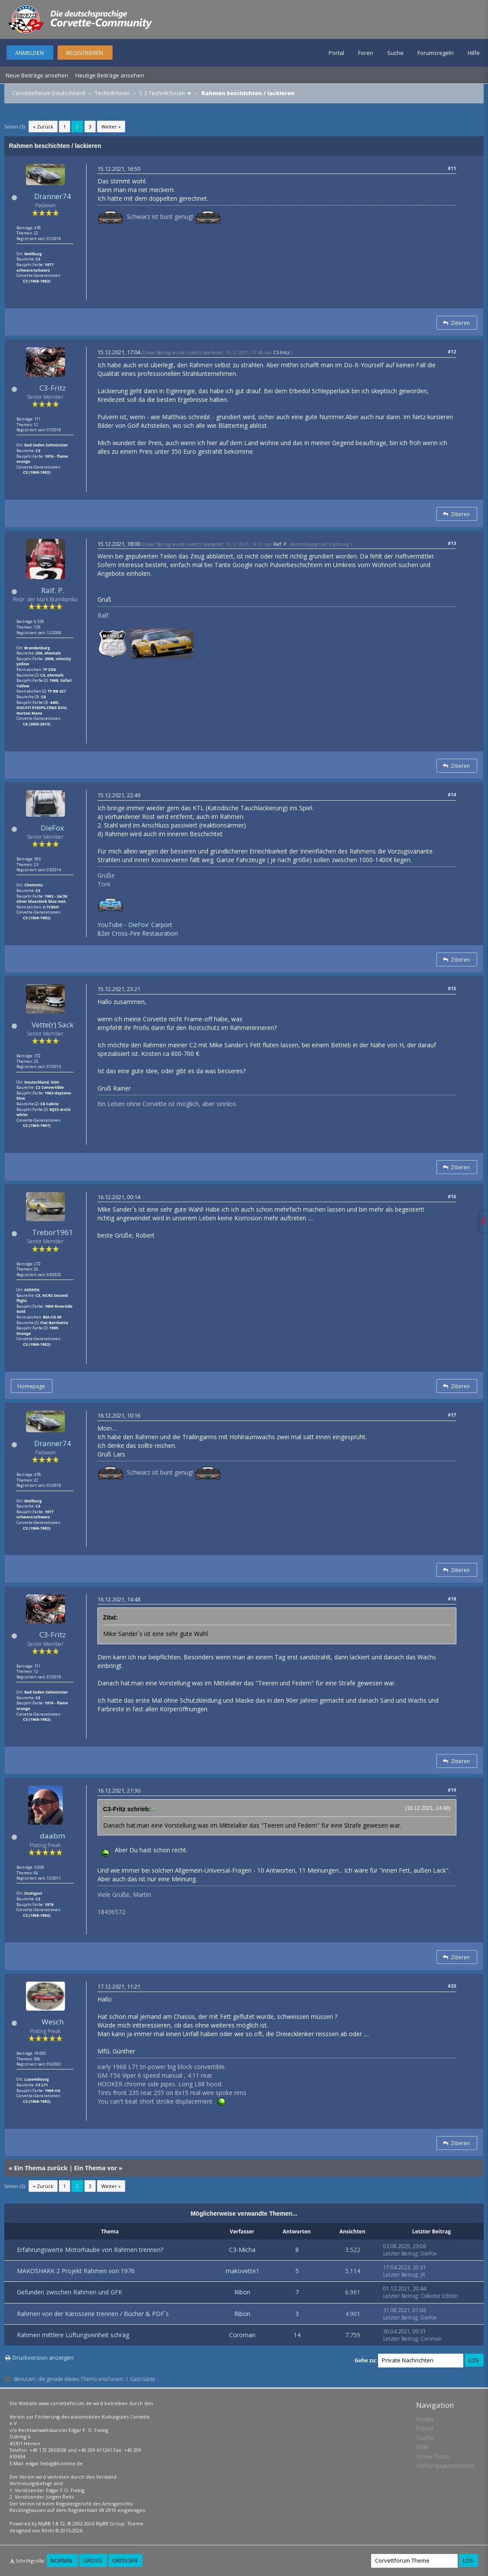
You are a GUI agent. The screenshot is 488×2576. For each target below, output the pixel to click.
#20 (452, 1986)
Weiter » (111, 126)
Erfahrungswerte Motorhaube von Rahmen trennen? (90, 2250)
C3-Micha (242, 2250)
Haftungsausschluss (445, 2465)
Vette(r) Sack (53, 1025)
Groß (92, 2560)
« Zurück (43, 126)
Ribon (242, 2292)
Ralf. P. (52, 590)
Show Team (433, 2456)
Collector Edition (439, 2296)
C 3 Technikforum (162, 93)
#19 (452, 1790)
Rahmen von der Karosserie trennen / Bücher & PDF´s (93, 2314)
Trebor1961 (52, 1232)
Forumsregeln (435, 53)
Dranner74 (52, 196)
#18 (452, 1598)
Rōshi (48, 2530)
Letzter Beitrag (400, 2253)
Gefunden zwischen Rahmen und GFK (69, 2292)
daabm (52, 1836)
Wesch (53, 2022)
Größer (125, 2560)
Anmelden (29, 53)
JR (422, 2274)
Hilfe (474, 53)
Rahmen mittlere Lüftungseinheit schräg (73, 2335)
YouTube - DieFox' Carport (134, 925)
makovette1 (242, 2271)
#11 (452, 168)
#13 (452, 543)
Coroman (242, 2335)
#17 (452, 1415)
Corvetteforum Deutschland (48, 93)
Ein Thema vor (95, 2168)
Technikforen (112, 93)
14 (297, 2335)
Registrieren (84, 53)
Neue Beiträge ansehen (37, 75)
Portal (336, 53)
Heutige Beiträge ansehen (109, 75)
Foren (365, 53)
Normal (62, 2560)
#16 (452, 1196)
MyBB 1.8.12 (51, 2523)
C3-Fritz (52, 388)
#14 (452, 794)
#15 (452, 988)
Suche (395, 53)
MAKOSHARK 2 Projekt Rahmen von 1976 (76, 2271)
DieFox (52, 828)
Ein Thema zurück (41, 2168)
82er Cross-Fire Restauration (137, 933)
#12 (452, 351)
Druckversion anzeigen (43, 2357)
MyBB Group (110, 2523)
